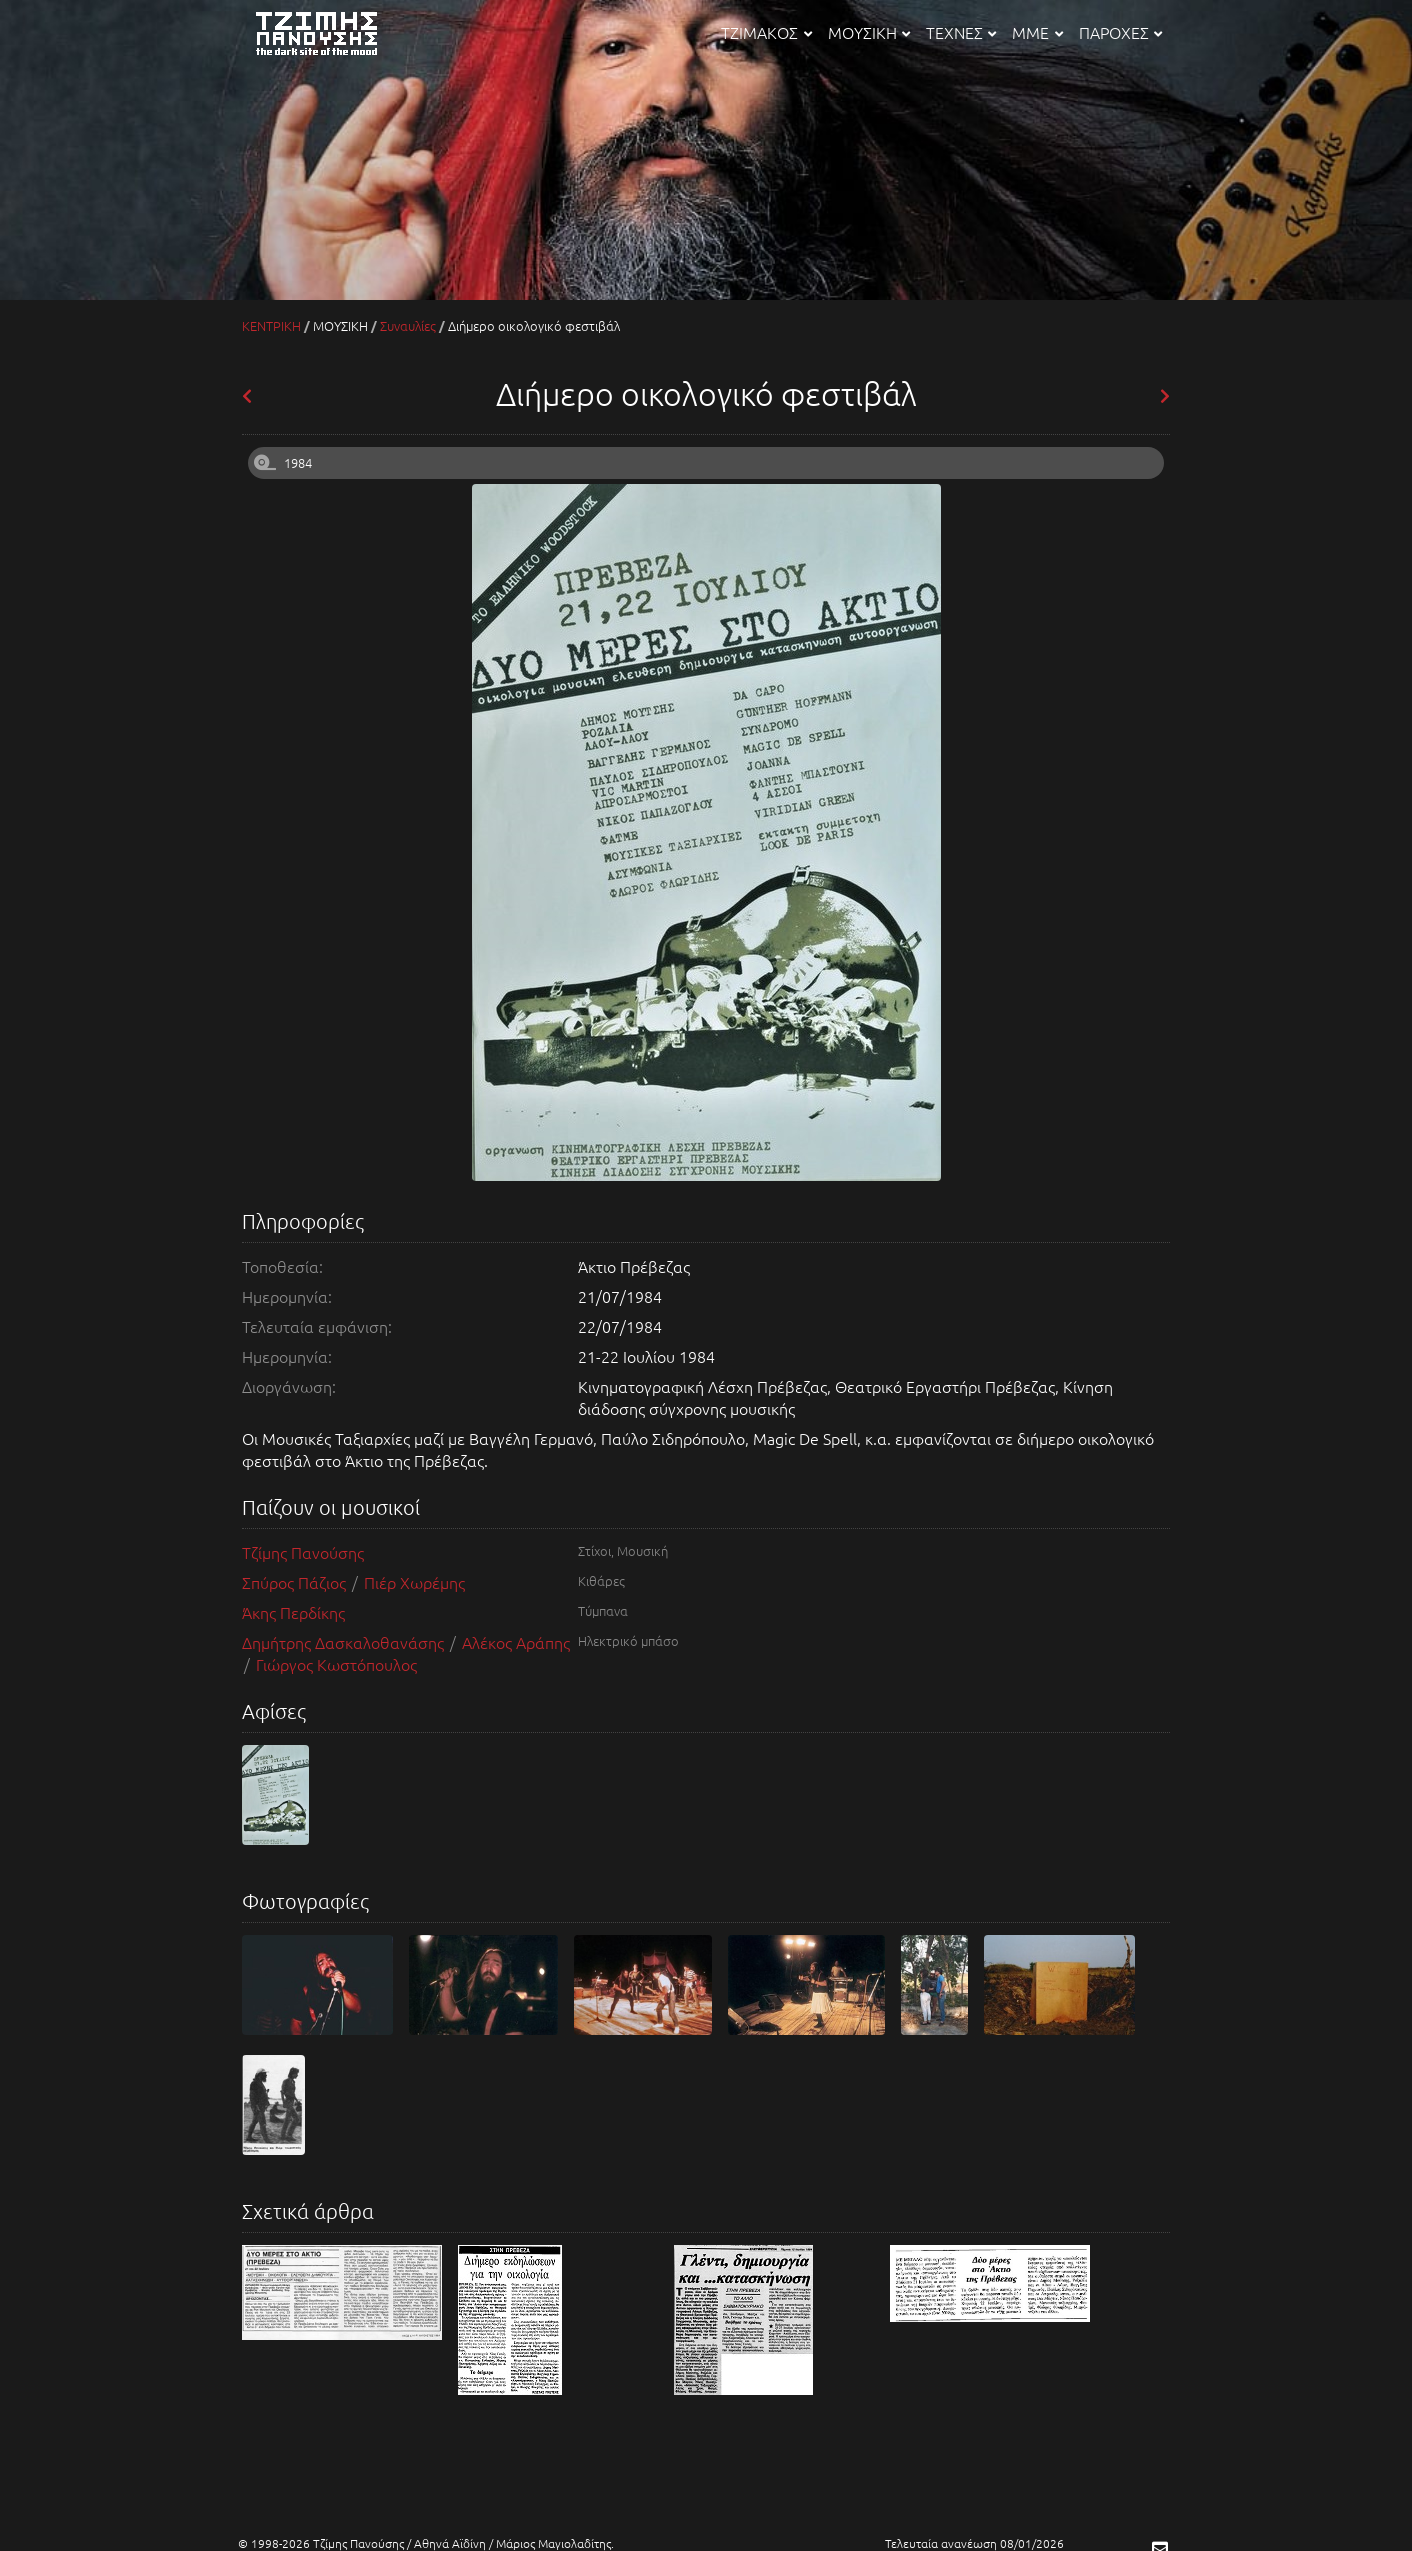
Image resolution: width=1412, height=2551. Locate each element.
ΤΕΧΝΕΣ (961, 32)
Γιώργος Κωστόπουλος (336, 1664)
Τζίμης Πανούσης (303, 1552)
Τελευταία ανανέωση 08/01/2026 (974, 2543)
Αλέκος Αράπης (516, 1642)
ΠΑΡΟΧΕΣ (1120, 32)
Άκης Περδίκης (293, 1612)
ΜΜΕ (1037, 32)
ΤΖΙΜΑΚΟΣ (766, 32)
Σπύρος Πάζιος (296, 1582)
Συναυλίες (408, 325)
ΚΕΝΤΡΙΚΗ (271, 325)
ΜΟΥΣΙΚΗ (869, 32)
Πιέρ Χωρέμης (414, 1582)
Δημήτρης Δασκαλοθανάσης (345, 1642)
